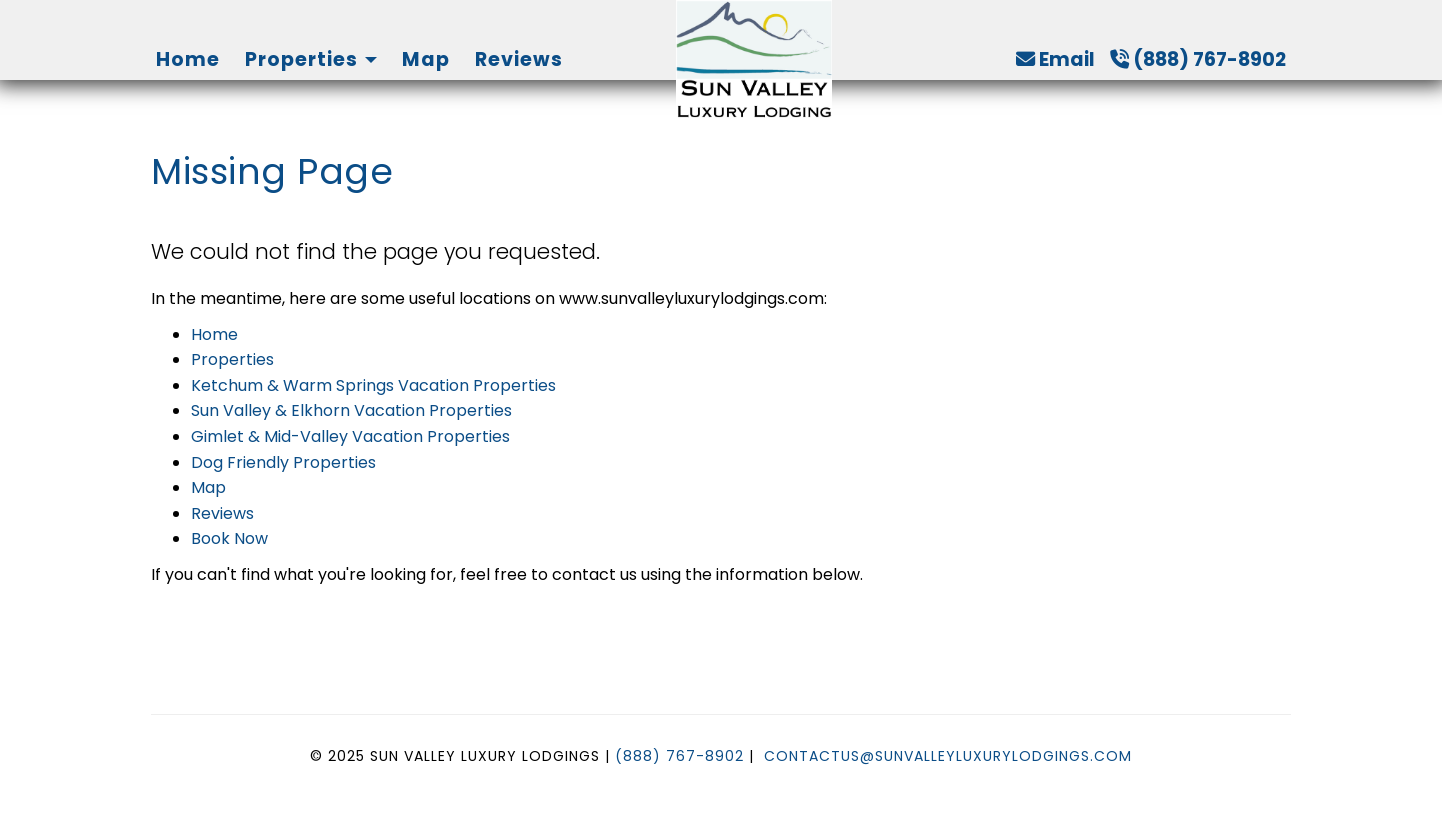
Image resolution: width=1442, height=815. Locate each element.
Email (1055, 59)
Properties (301, 59)
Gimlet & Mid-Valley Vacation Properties (350, 436)
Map (426, 59)
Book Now (229, 538)
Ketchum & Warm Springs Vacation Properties (373, 385)
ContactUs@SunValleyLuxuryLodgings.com (948, 756)
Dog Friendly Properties (283, 462)
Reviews (519, 59)
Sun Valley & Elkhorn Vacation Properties (351, 410)
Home (188, 59)
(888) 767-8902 (1198, 59)
